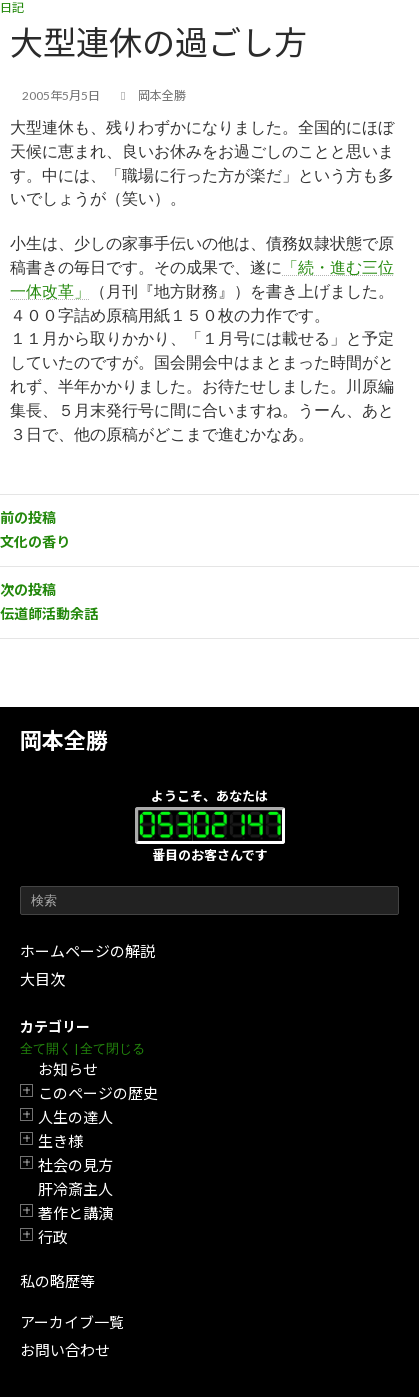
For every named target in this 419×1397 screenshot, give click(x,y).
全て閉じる (112, 1048)
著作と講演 (75, 1213)
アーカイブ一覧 (72, 1322)
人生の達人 (75, 1117)
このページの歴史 (98, 1093)
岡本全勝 (64, 740)
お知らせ (68, 1069)
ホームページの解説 (87, 951)
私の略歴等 (57, 1281)
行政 (53, 1237)
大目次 (42, 979)
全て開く (46, 1048)
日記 (12, 7)
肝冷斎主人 (75, 1189)
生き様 (60, 1141)
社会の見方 (75, 1165)
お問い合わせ (65, 1350)
